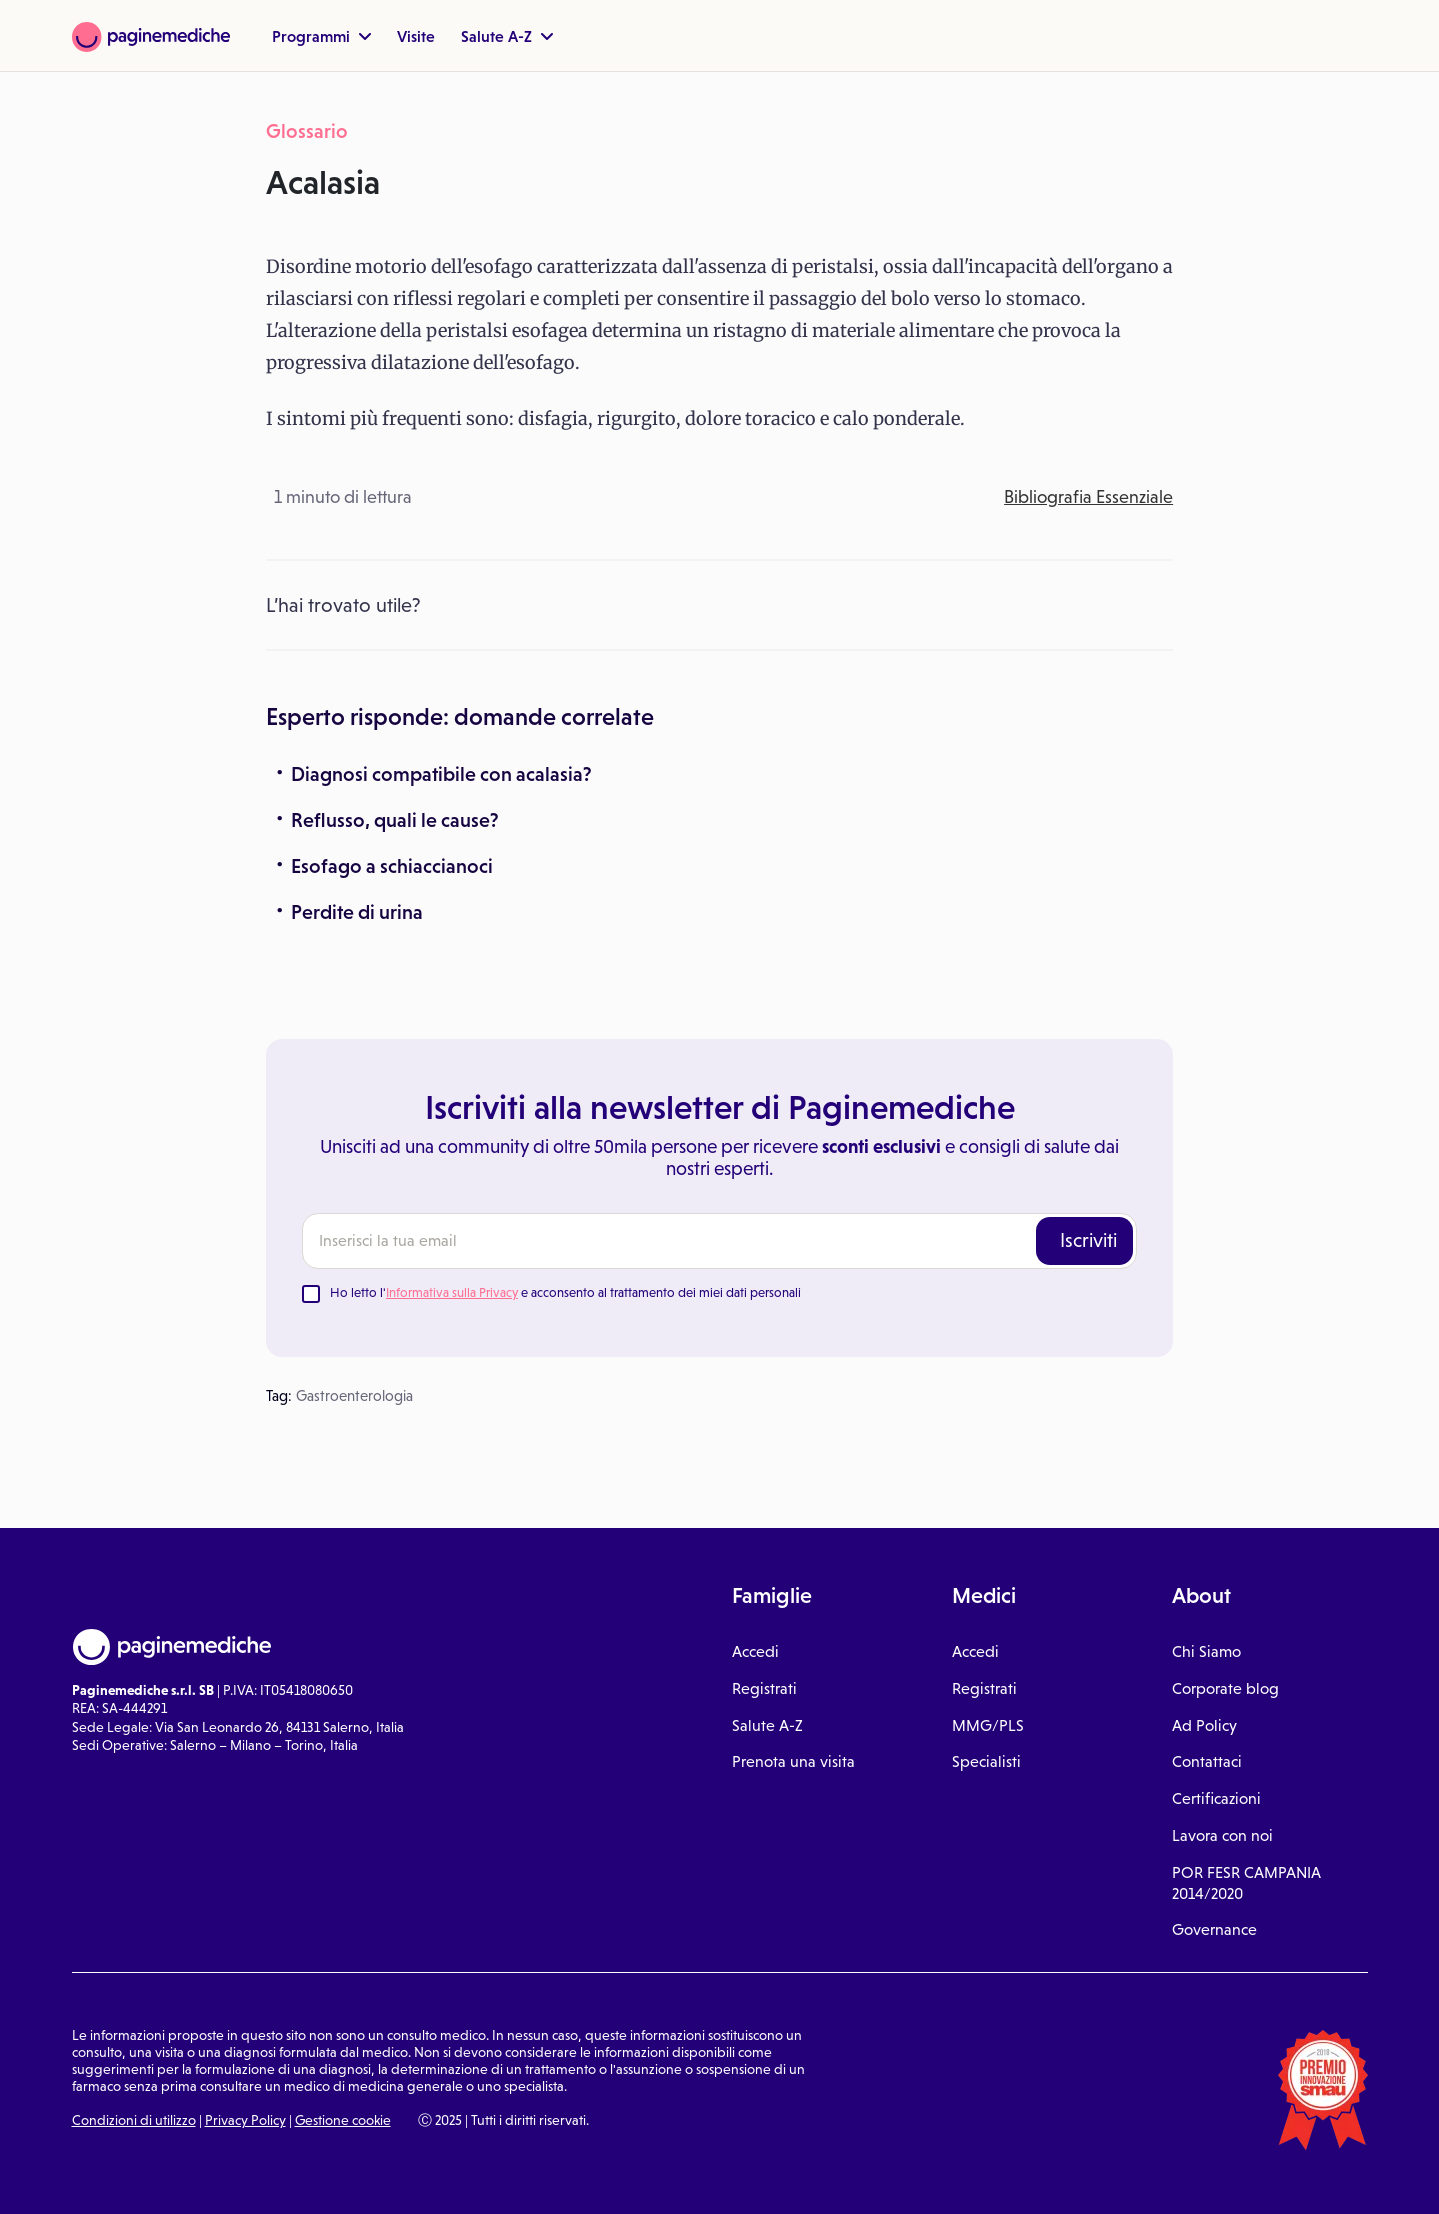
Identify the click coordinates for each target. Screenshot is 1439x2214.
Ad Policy (1204, 1725)
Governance (1214, 1929)
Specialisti (986, 1761)
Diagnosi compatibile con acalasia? (441, 774)
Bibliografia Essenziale (1088, 496)
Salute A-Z (507, 36)
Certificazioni (1216, 1798)
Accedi (755, 1651)
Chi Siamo (1206, 1651)
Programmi (321, 36)
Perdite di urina (357, 912)
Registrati (764, 1688)
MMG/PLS (988, 1725)
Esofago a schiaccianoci (392, 866)
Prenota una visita (793, 1761)
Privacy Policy (245, 2120)
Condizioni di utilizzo (134, 2120)
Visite (416, 36)
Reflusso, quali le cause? (395, 820)
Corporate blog (1225, 1688)
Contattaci (1207, 1761)
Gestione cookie (343, 2120)
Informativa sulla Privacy (452, 1292)
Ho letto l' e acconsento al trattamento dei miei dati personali (565, 1292)
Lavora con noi (1222, 1835)
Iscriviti (1088, 1240)
